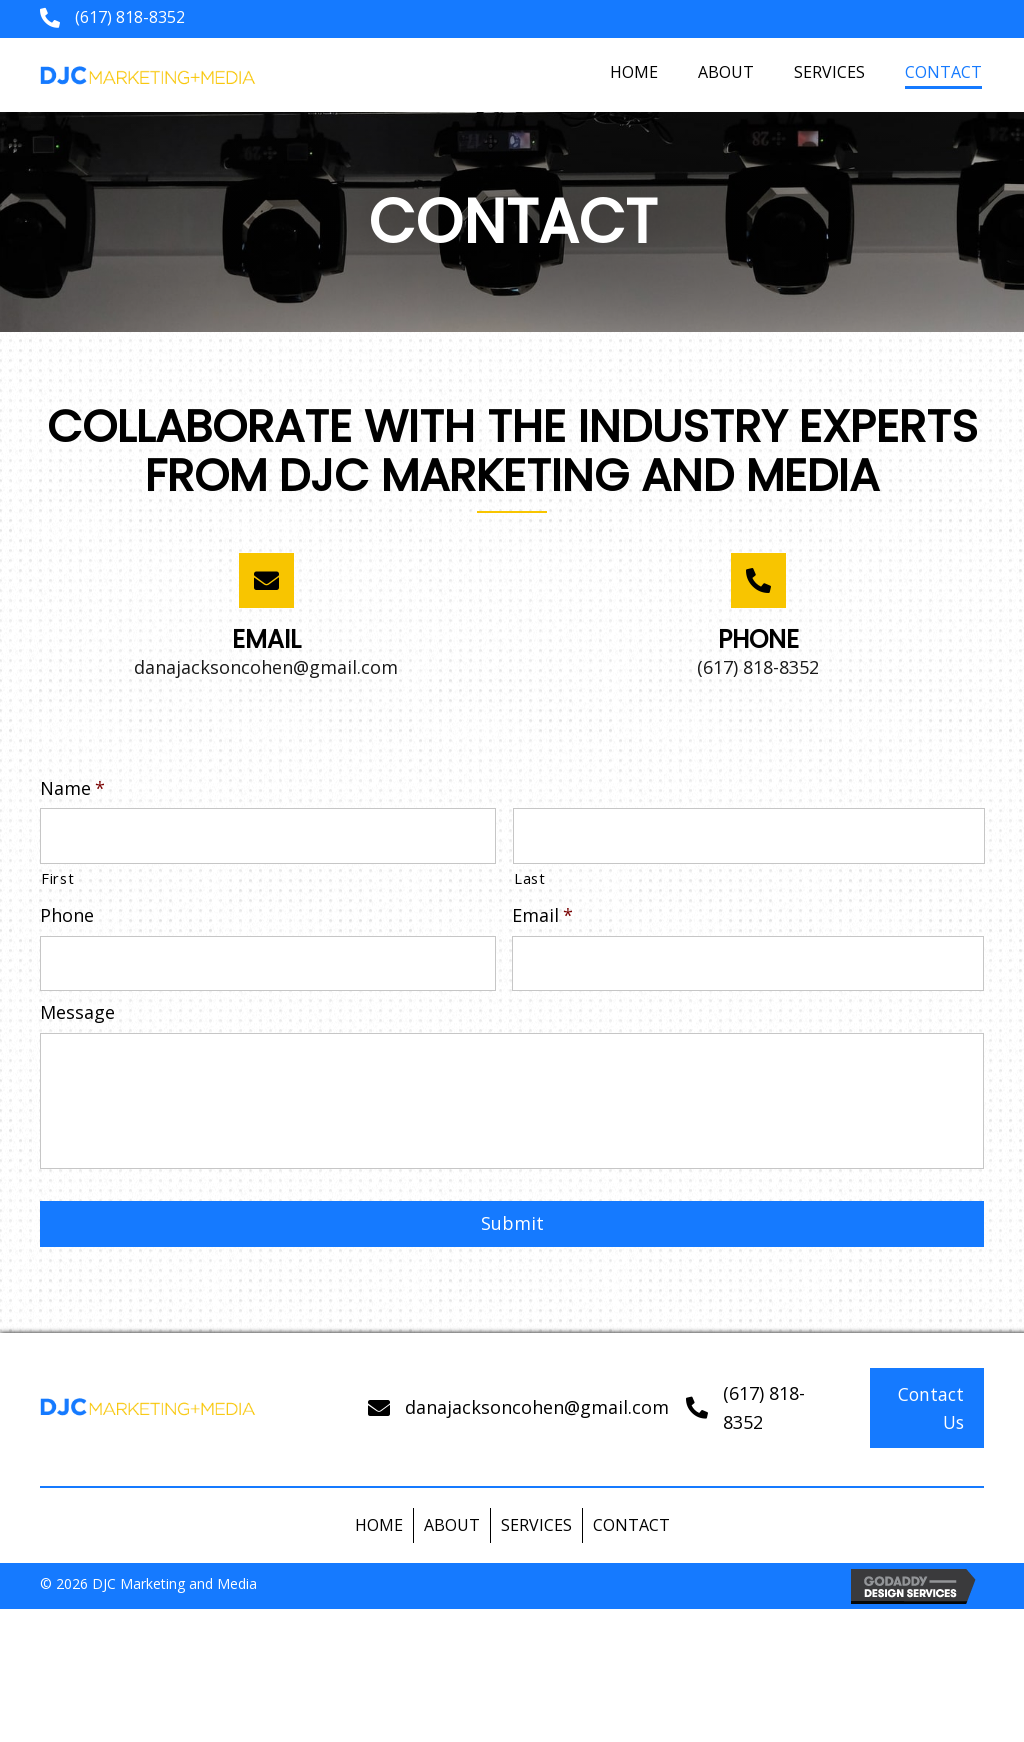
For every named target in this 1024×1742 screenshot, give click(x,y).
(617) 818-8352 (130, 17)
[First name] (268, 834)
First (57, 874)
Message (77, 1004)
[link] (634, 72)
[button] (927, 1424)
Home (379, 1542)
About (452, 1542)
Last (530, 874)
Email (542, 911)
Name (72, 788)
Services (536, 1542)
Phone (67, 911)
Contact (631, 1542)
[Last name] (749, 834)
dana (426, 1424)
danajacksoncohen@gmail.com (266, 667)
